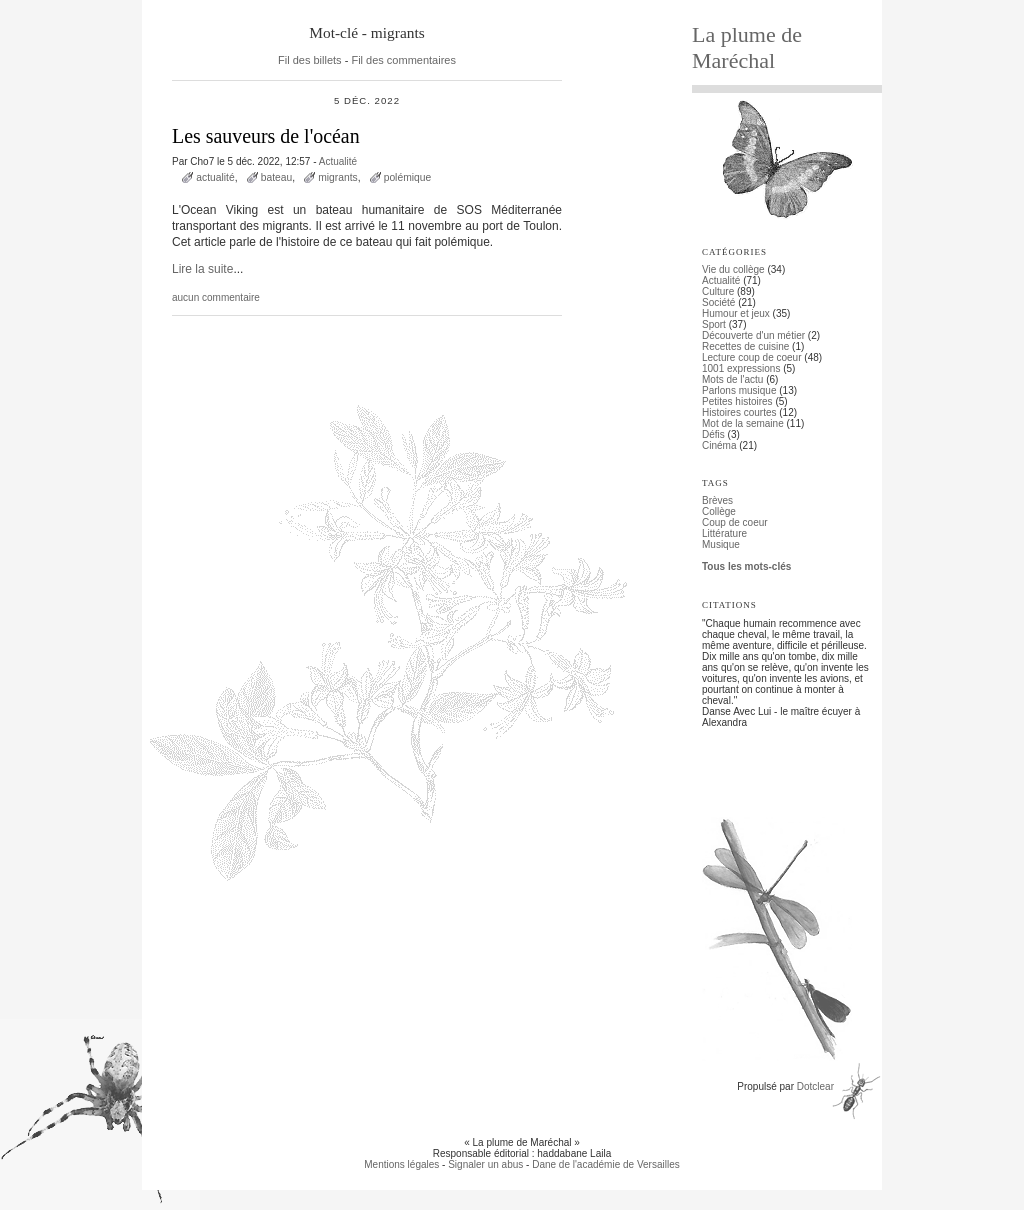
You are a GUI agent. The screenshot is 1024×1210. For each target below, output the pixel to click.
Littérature (724, 533)
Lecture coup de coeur (752, 357)
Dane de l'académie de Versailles (606, 1164)
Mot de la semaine (743, 423)
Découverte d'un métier (753, 335)
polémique (408, 177)
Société (718, 302)
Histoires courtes (739, 412)
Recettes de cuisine (745, 346)
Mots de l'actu (732, 379)
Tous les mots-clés (746, 566)
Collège (719, 511)
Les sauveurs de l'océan (266, 136)
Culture (718, 291)
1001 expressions (741, 368)
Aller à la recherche (354, 5)
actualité (215, 177)
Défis (713, 434)
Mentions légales (401, 1164)
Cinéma (719, 445)
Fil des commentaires (403, 60)
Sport (714, 324)
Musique (721, 544)
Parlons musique (739, 390)
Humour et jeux (736, 313)
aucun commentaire (216, 297)
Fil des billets (310, 60)
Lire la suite (202, 269)
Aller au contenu (198, 5)
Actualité (338, 161)
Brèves (717, 500)
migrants (338, 177)
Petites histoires (737, 401)
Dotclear (815, 1086)
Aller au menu (273, 5)
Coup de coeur (735, 522)
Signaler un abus (485, 1164)
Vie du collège (733, 269)
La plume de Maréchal (747, 47)
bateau (277, 177)
